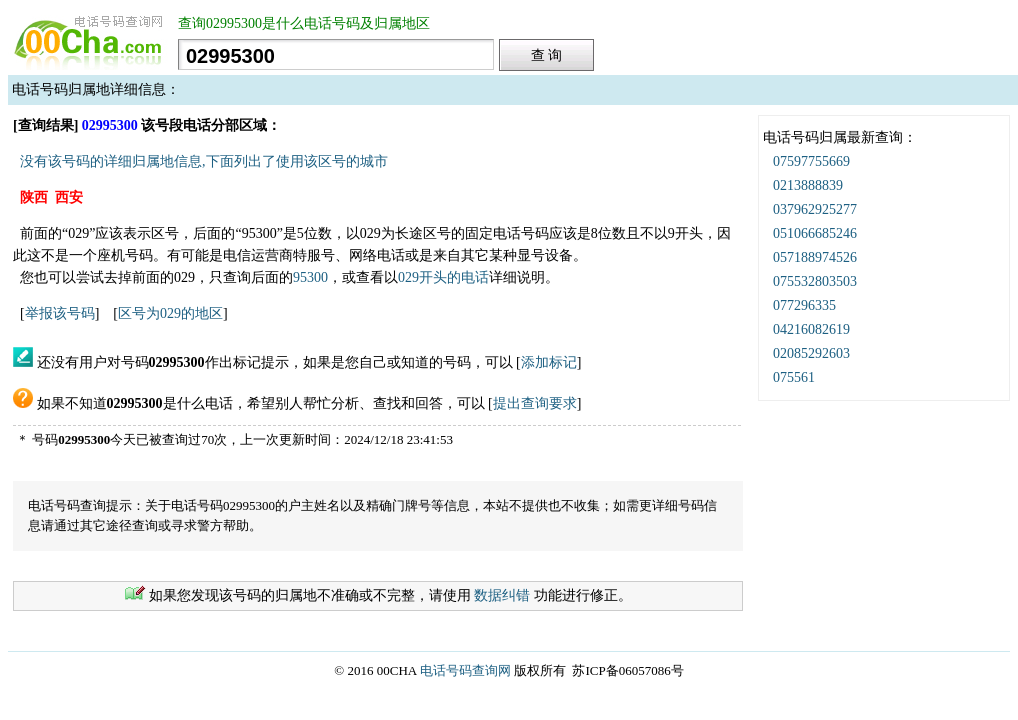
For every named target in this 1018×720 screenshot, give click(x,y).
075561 (794, 377)
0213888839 (808, 185)
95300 (310, 277)
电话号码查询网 (465, 670)
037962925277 (815, 209)
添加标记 (549, 362)
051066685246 (815, 233)
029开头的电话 (443, 277)
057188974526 (815, 257)
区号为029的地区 (170, 313)
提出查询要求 (535, 403)
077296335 (804, 305)
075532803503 (815, 281)
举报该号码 (60, 313)
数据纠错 (502, 595)
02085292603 (811, 353)
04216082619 (811, 329)
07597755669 (811, 161)
